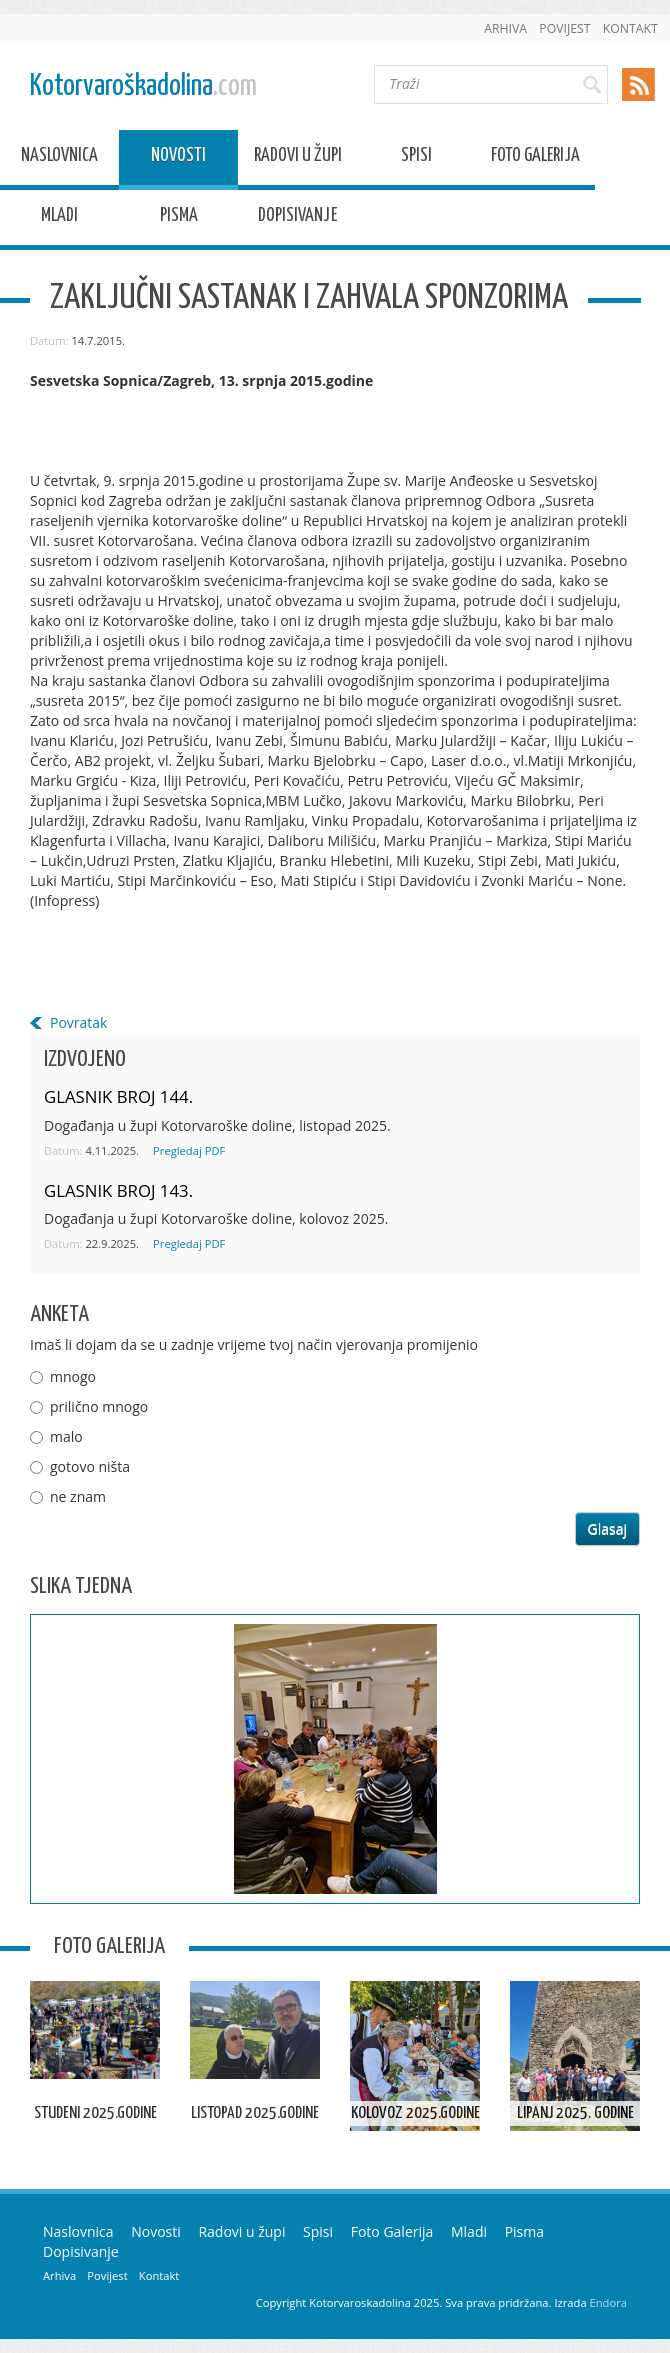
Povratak (78, 1022)
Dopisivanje (297, 218)
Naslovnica (59, 158)
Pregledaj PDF (189, 1150)
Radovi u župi (298, 158)
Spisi (416, 158)
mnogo (73, 1376)
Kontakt (630, 28)
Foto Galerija (535, 158)
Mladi (59, 218)
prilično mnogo (99, 1406)
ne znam (78, 1496)
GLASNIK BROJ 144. (118, 1096)
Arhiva (505, 28)
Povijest (564, 28)
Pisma (179, 218)
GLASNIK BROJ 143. (118, 1190)
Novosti (178, 158)
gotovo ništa (90, 1466)
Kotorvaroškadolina (143, 86)
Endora (608, 2302)
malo (66, 1436)
